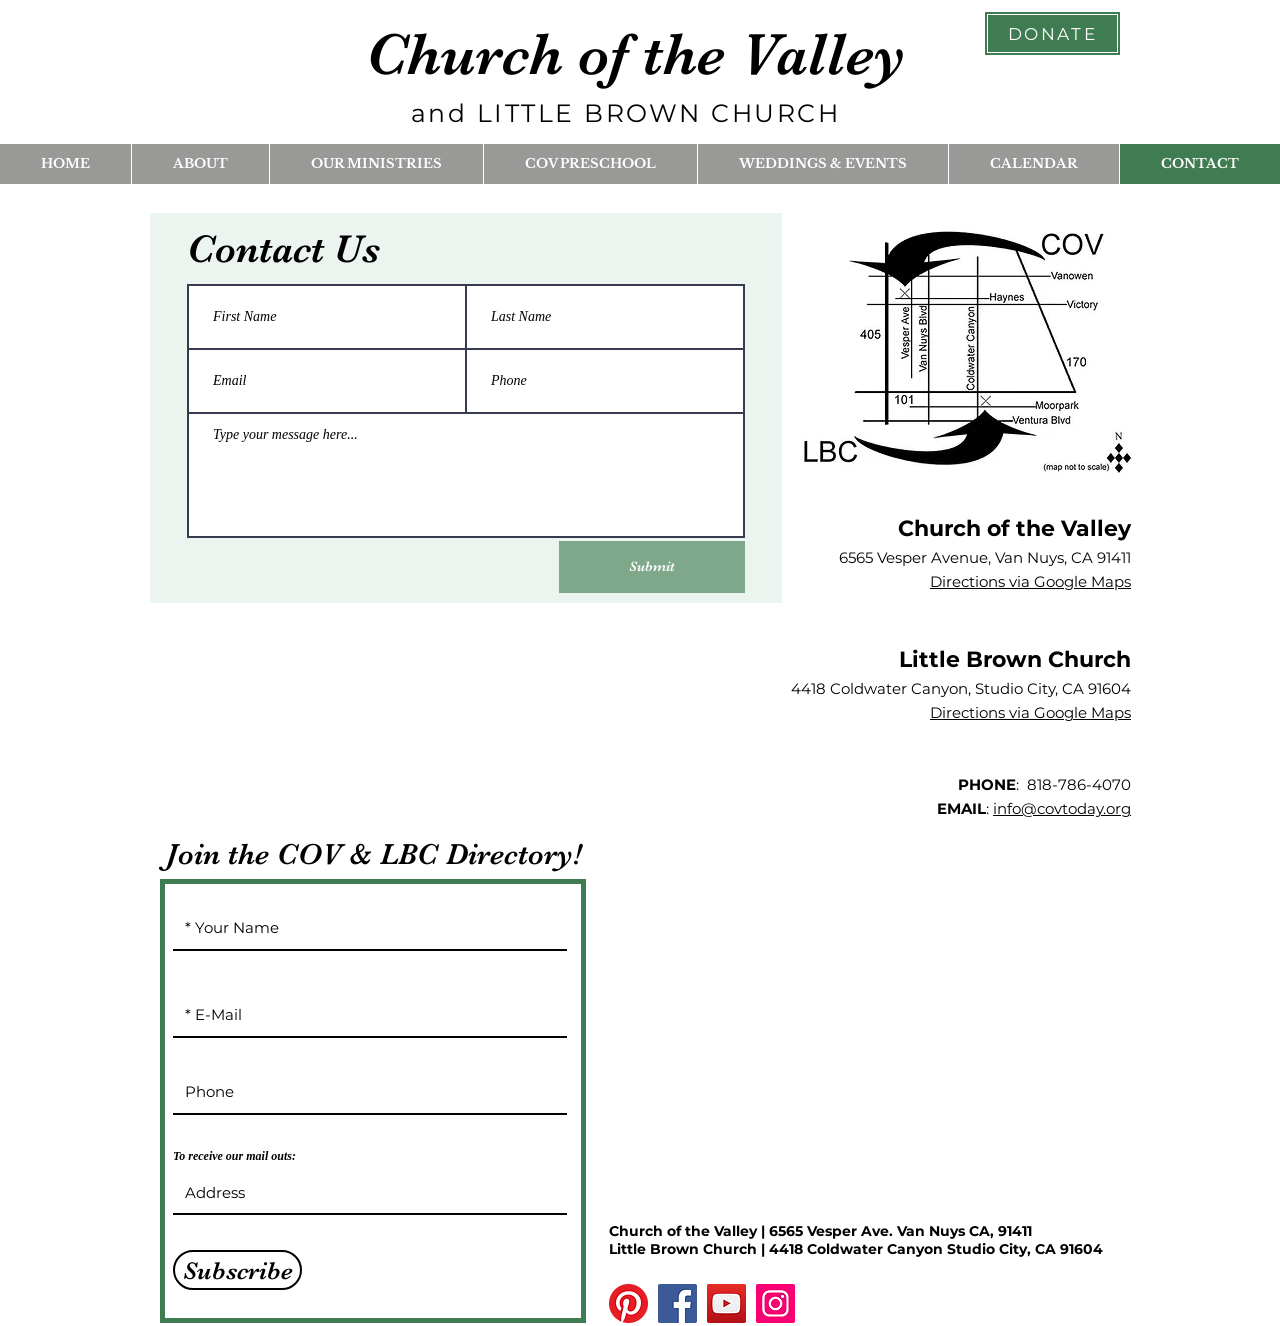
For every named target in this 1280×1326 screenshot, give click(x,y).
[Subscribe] (237, 1270)
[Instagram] (775, 1303)
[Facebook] (677, 1303)
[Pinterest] (628, 1303)
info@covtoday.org (1062, 808)
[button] (200, 164)
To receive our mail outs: (234, 1156)
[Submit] (652, 567)
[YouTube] (726, 1303)
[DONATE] (1052, 33)
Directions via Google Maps (1030, 581)
